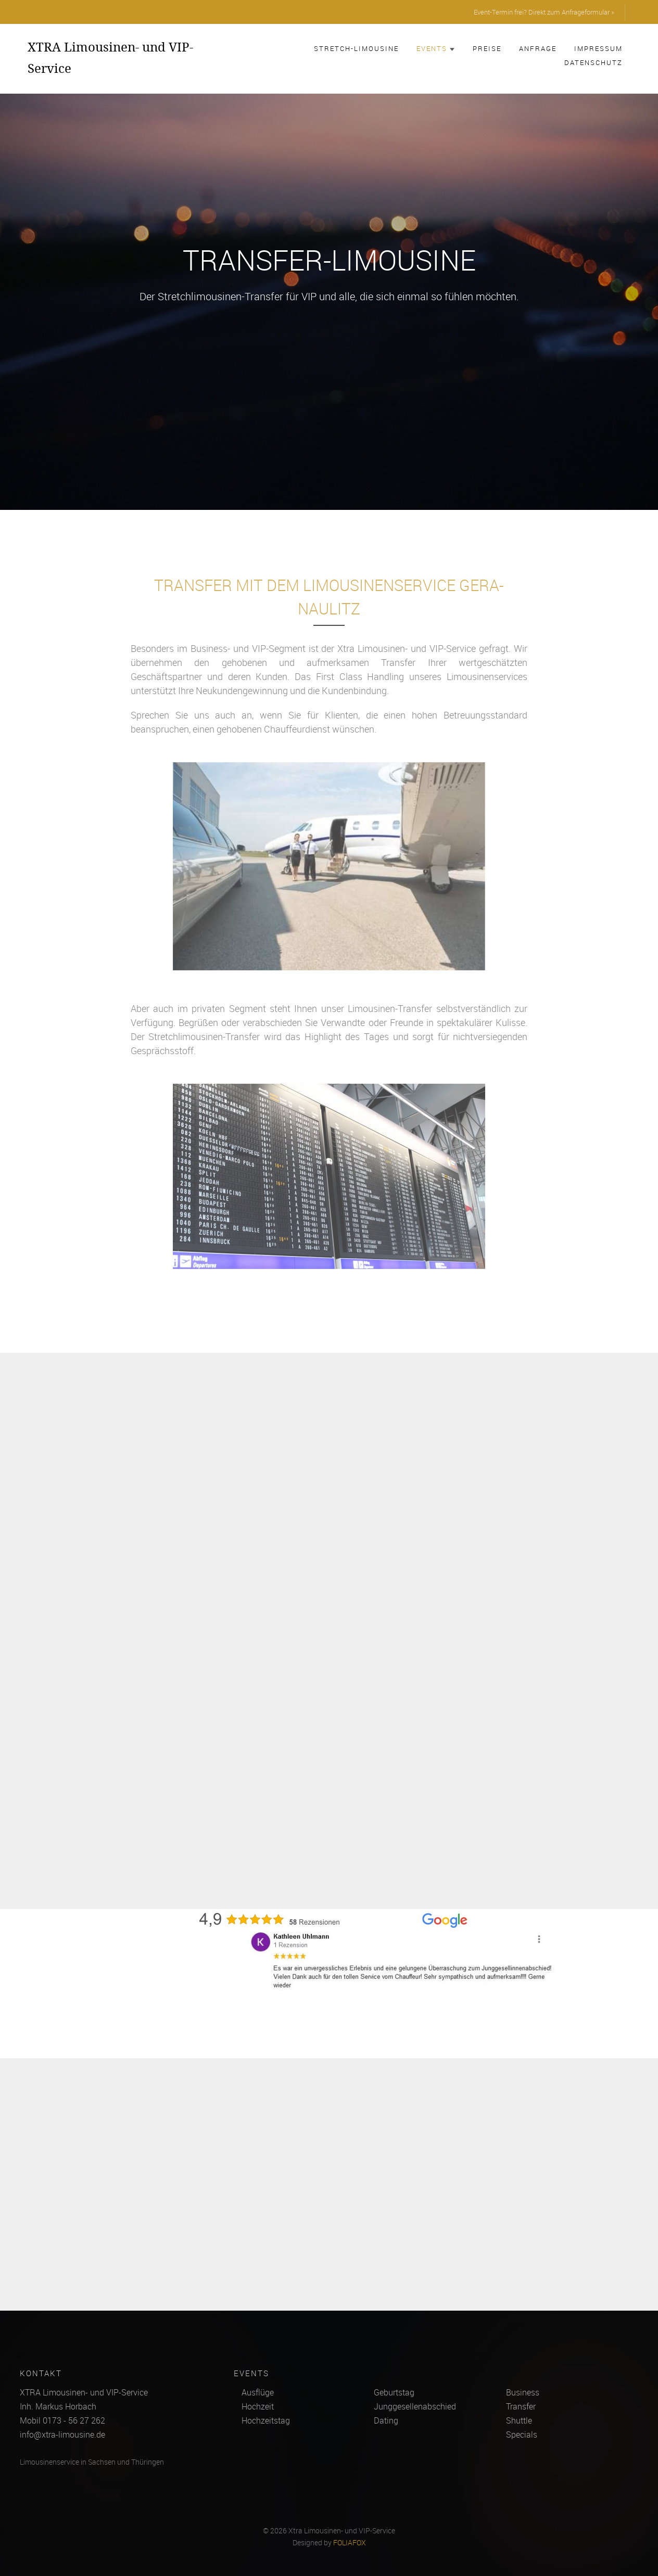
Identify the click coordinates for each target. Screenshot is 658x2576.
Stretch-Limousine (356, 48)
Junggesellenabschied (415, 2406)
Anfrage (537, 48)
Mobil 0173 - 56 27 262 (62, 2420)
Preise (487, 48)
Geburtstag (394, 2392)
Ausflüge (258, 2392)
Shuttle (519, 2420)
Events (435, 48)
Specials (521, 2434)
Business (522, 2392)
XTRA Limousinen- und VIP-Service (110, 57)
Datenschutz (593, 62)
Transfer (521, 2406)
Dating (386, 2420)
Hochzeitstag (266, 2420)
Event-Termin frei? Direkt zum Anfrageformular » (544, 12)
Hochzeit (258, 2406)
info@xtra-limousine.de (62, 2434)
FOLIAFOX (349, 2542)
